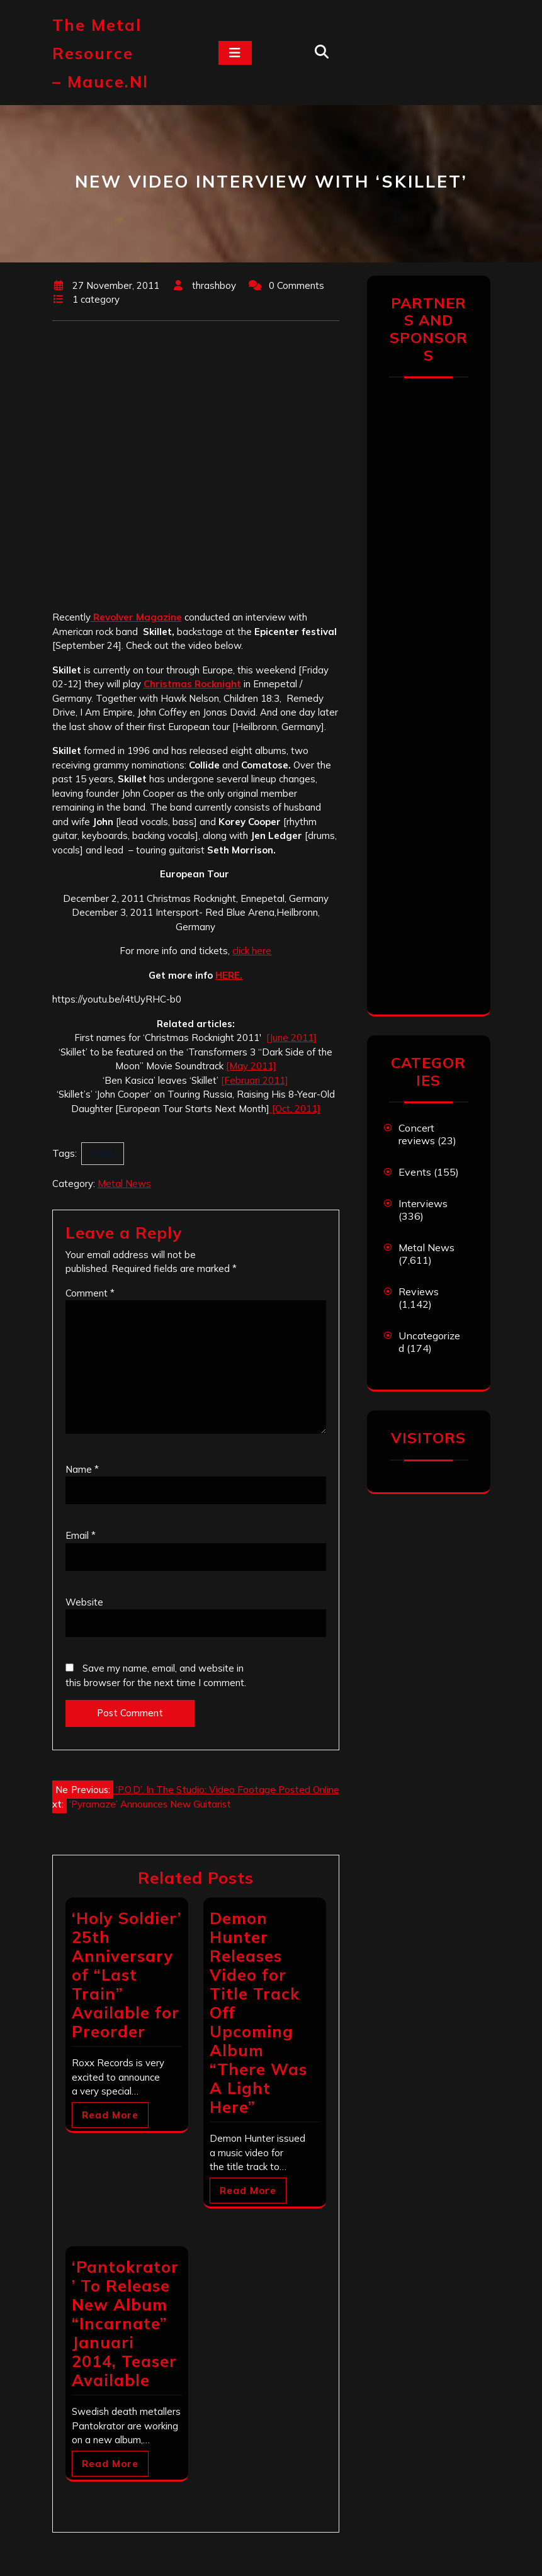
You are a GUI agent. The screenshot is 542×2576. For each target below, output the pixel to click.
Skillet (102, 1153)
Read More (110, 2115)
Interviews (423, 1203)
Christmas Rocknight (192, 684)
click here (251, 951)
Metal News (124, 1184)
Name (82, 1469)
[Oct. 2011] (294, 1109)
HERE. (228, 975)
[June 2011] (291, 1037)
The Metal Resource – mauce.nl (100, 53)
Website (84, 1602)
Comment (90, 1293)
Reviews (418, 1291)
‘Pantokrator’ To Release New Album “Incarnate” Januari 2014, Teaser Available (125, 2323)
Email (80, 1535)
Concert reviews (416, 1134)
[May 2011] (251, 1066)
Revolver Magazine (136, 617)
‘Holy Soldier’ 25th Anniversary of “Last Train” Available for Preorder (126, 1974)
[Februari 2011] (254, 1080)
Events (414, 1172)
